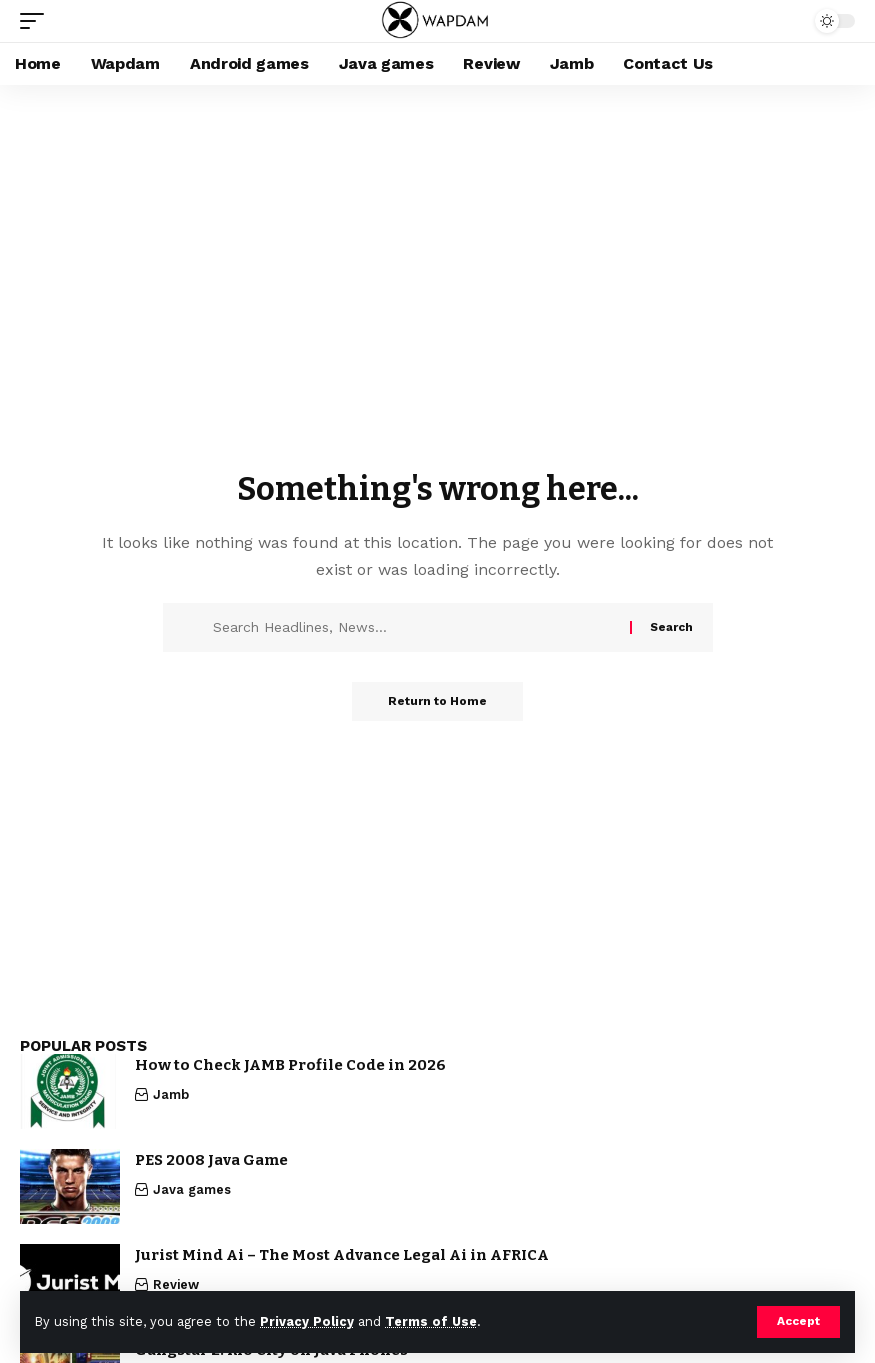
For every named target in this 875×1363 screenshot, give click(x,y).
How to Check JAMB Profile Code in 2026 (290, 1065)
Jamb (171, 1094)
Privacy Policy (307, 1321)
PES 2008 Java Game (211, 1160)
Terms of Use (431, 1321)
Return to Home (437, 702)
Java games (192, 1189)
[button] (798, 1322)
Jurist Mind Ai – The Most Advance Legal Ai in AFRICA (342, 1255)
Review (176, 1284)
